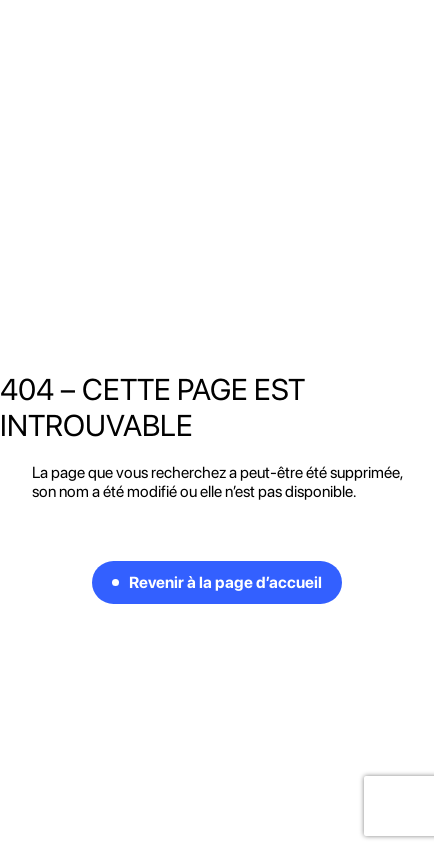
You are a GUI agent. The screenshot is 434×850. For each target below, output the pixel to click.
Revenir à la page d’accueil (225, 582)
